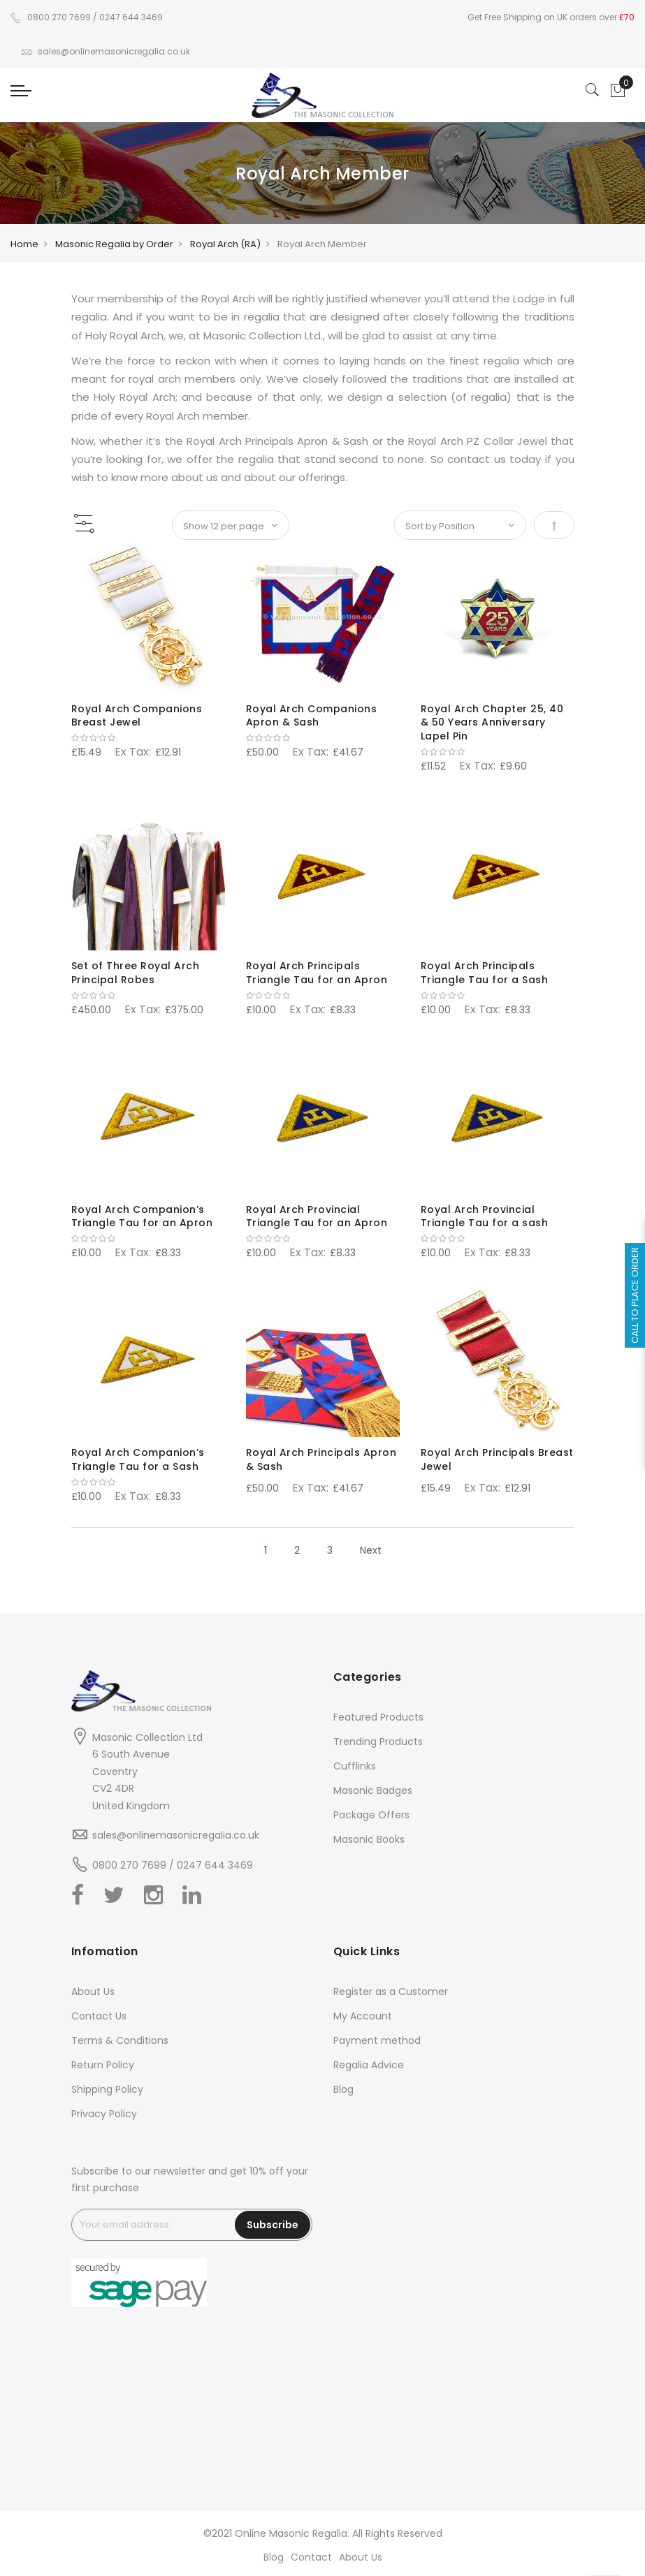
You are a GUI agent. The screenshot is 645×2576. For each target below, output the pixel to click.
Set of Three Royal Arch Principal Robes (135, 973)
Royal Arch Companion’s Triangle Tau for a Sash (138, 1459)
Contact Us (98, 2016)
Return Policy (102, 2065)
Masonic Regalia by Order (114, 244)
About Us (93, 1992)
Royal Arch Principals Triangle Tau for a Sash (485, 973)
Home (24, 244)
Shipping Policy (107, 2089)
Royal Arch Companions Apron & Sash (311, 716)
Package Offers (371, 1815)
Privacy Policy (104, 2114)
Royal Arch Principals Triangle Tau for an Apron (317, 973)
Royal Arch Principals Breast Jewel (497, 1459)
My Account (362, 2016)
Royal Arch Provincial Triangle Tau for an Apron (317, 1216)
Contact (311, 2557)
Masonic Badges (372, 1790)
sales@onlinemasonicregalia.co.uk (105, 51)
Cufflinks (354, 1766)
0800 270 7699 (50, 17)
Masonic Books (369, 1839)
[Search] (592, 91)
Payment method (377, 2040)
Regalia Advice (368, 2065)
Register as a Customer (390, 1992)
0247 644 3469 (131, 17)
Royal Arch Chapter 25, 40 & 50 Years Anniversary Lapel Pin (492, 723)
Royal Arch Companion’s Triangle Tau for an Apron (142, 1216)
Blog (343, 2089)
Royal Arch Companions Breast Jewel (137, 716)
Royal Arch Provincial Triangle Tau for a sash (485, 1216)
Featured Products (378, 1717)
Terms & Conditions (119, 2040)
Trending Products (378, 1742)
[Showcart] (617, 90)
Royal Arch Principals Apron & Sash (321, 1459)
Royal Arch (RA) (225, 244)
